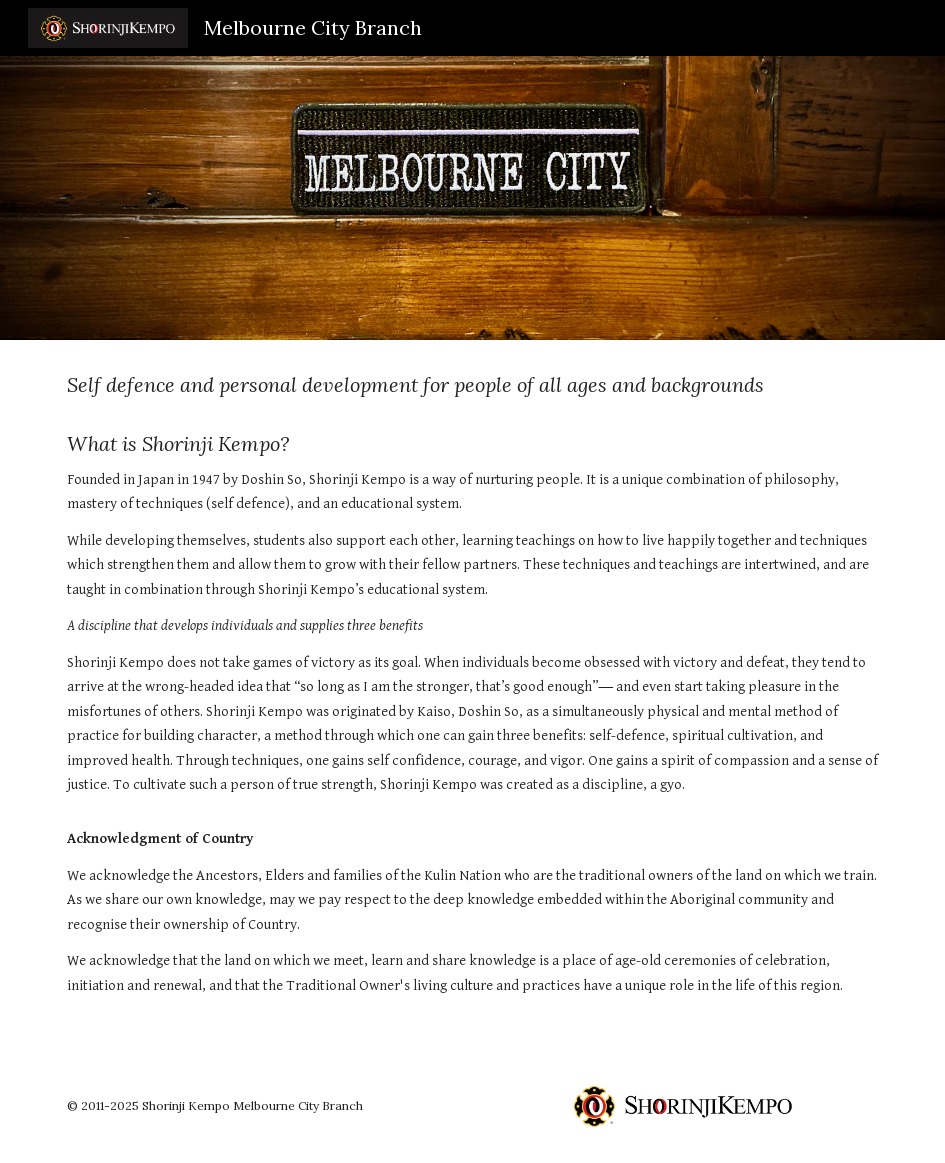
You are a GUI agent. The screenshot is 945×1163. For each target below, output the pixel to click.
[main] (473, 694)
